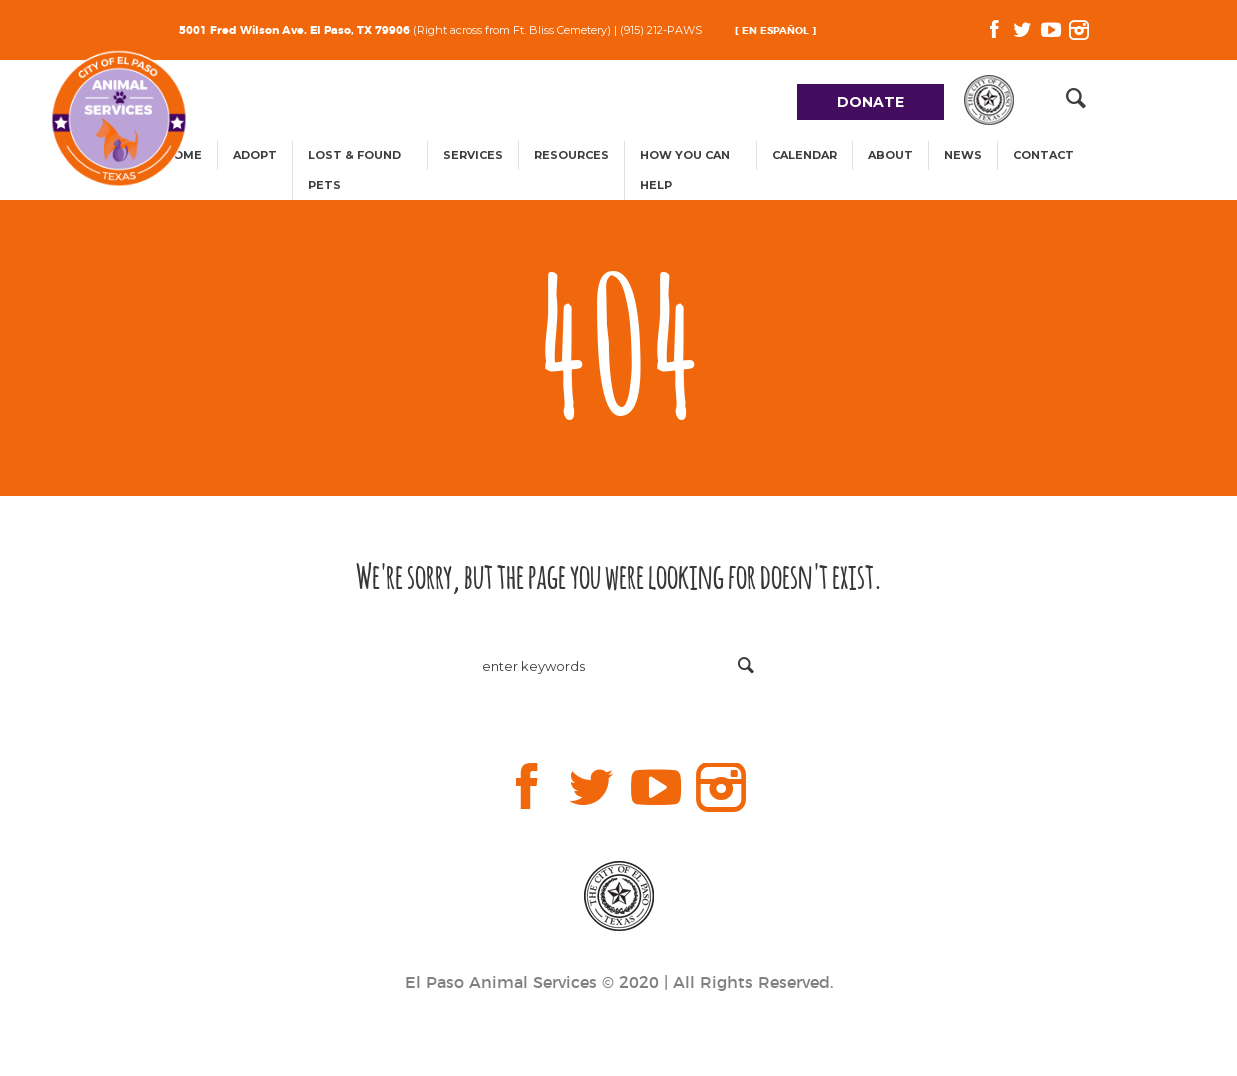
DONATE (870, 102)
